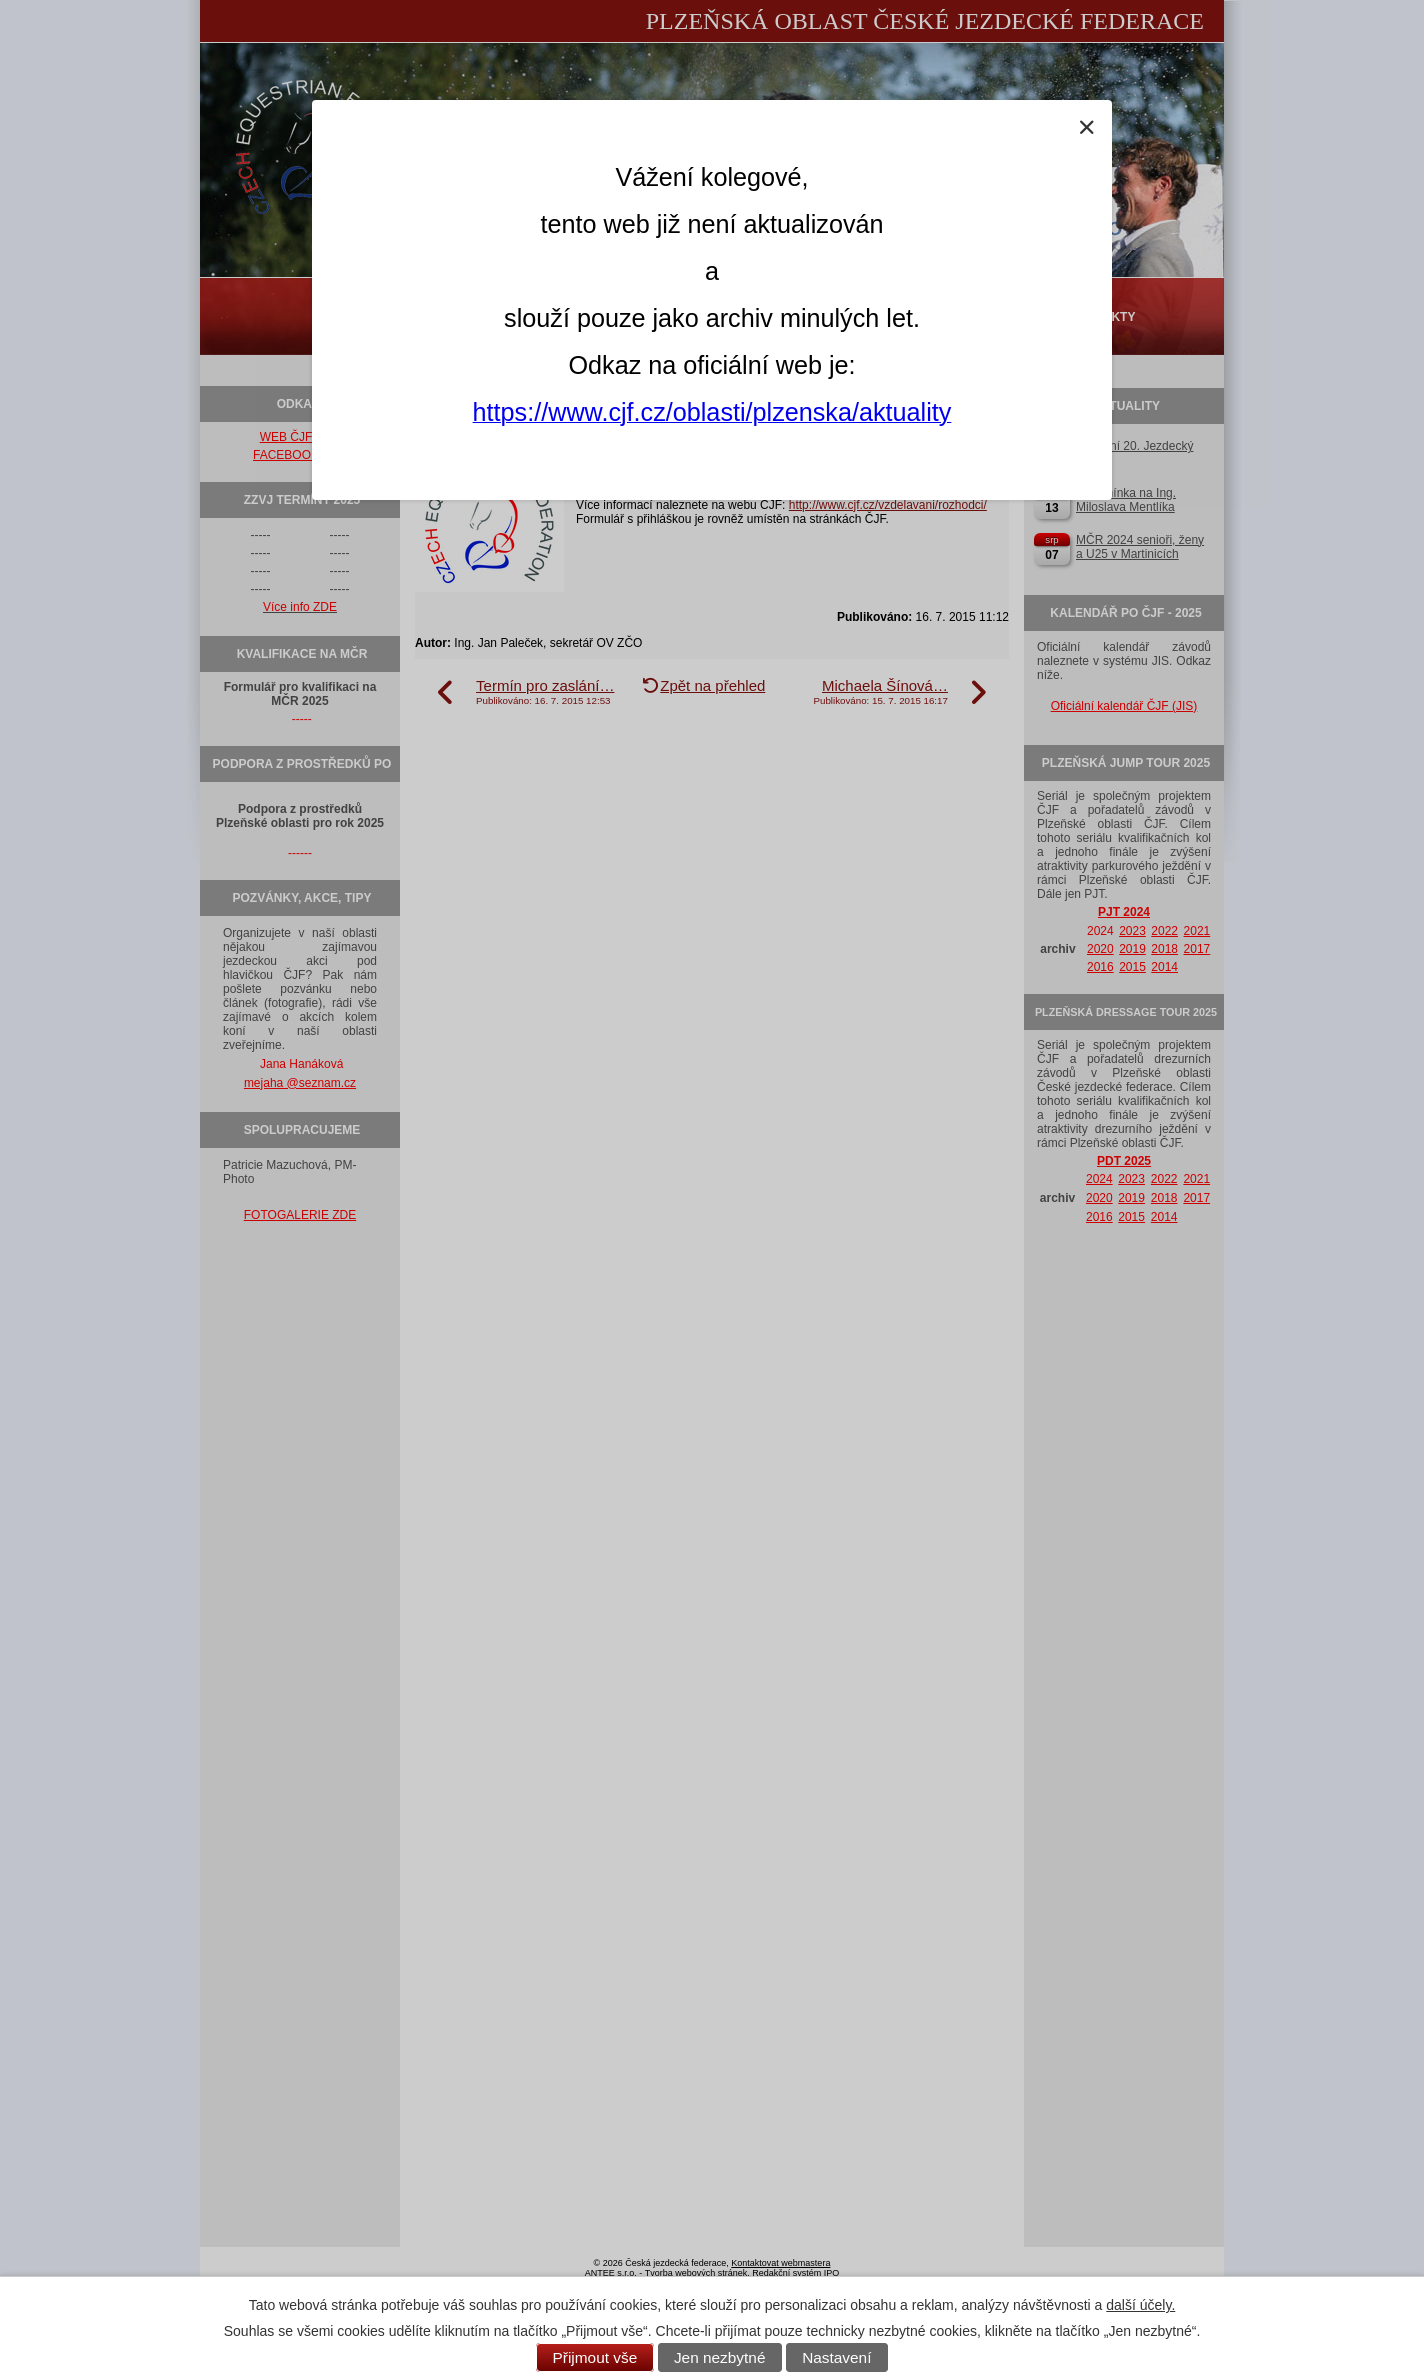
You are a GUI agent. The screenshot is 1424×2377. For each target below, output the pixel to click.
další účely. (1140, 2305)
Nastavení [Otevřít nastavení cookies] (836, 2357)
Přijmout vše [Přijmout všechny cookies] (595, 2357)
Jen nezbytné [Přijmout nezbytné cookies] (720, 2357)
